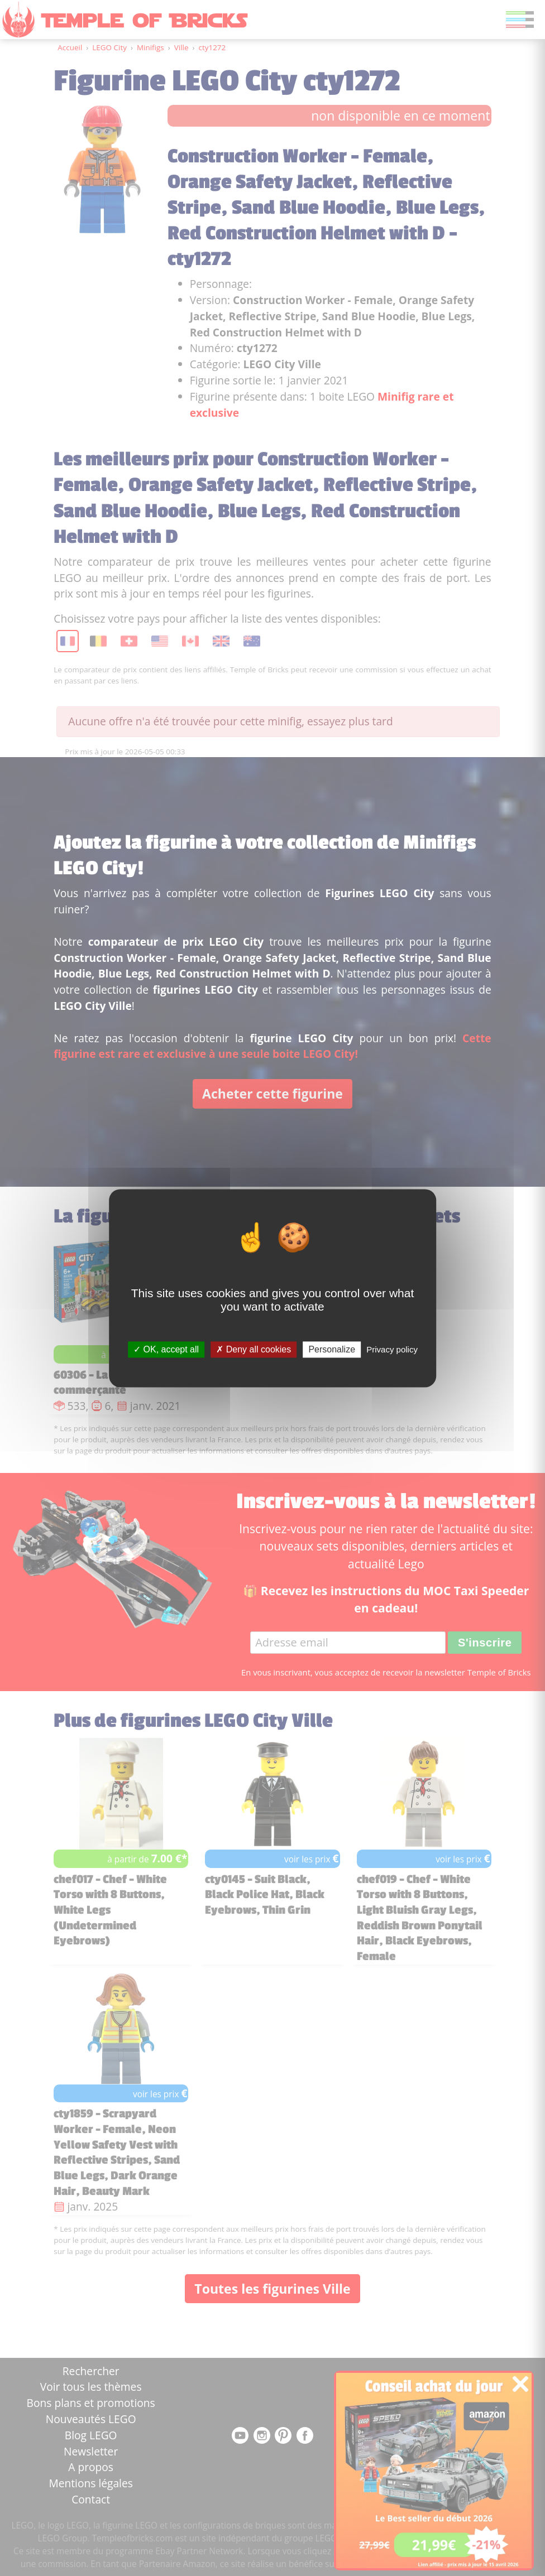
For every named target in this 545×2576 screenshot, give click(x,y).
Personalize (331, 1349)
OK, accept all (166, 1349)
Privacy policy (392, 1349)
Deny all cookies (253, 1349)
